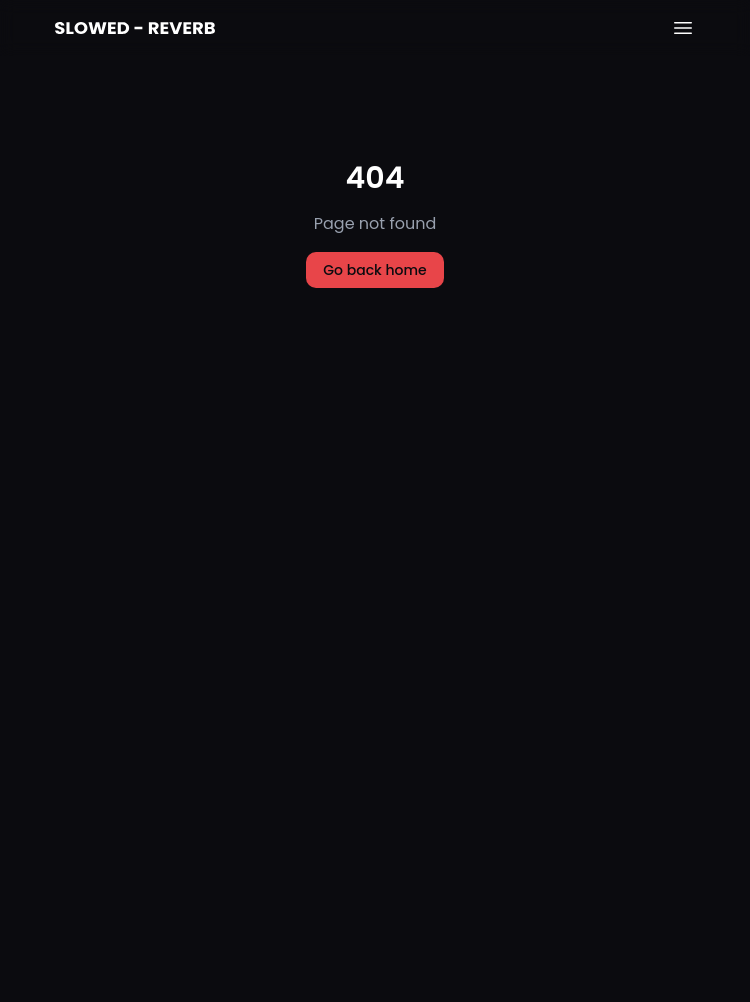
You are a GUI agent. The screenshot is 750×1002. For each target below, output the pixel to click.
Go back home (374, 270)
